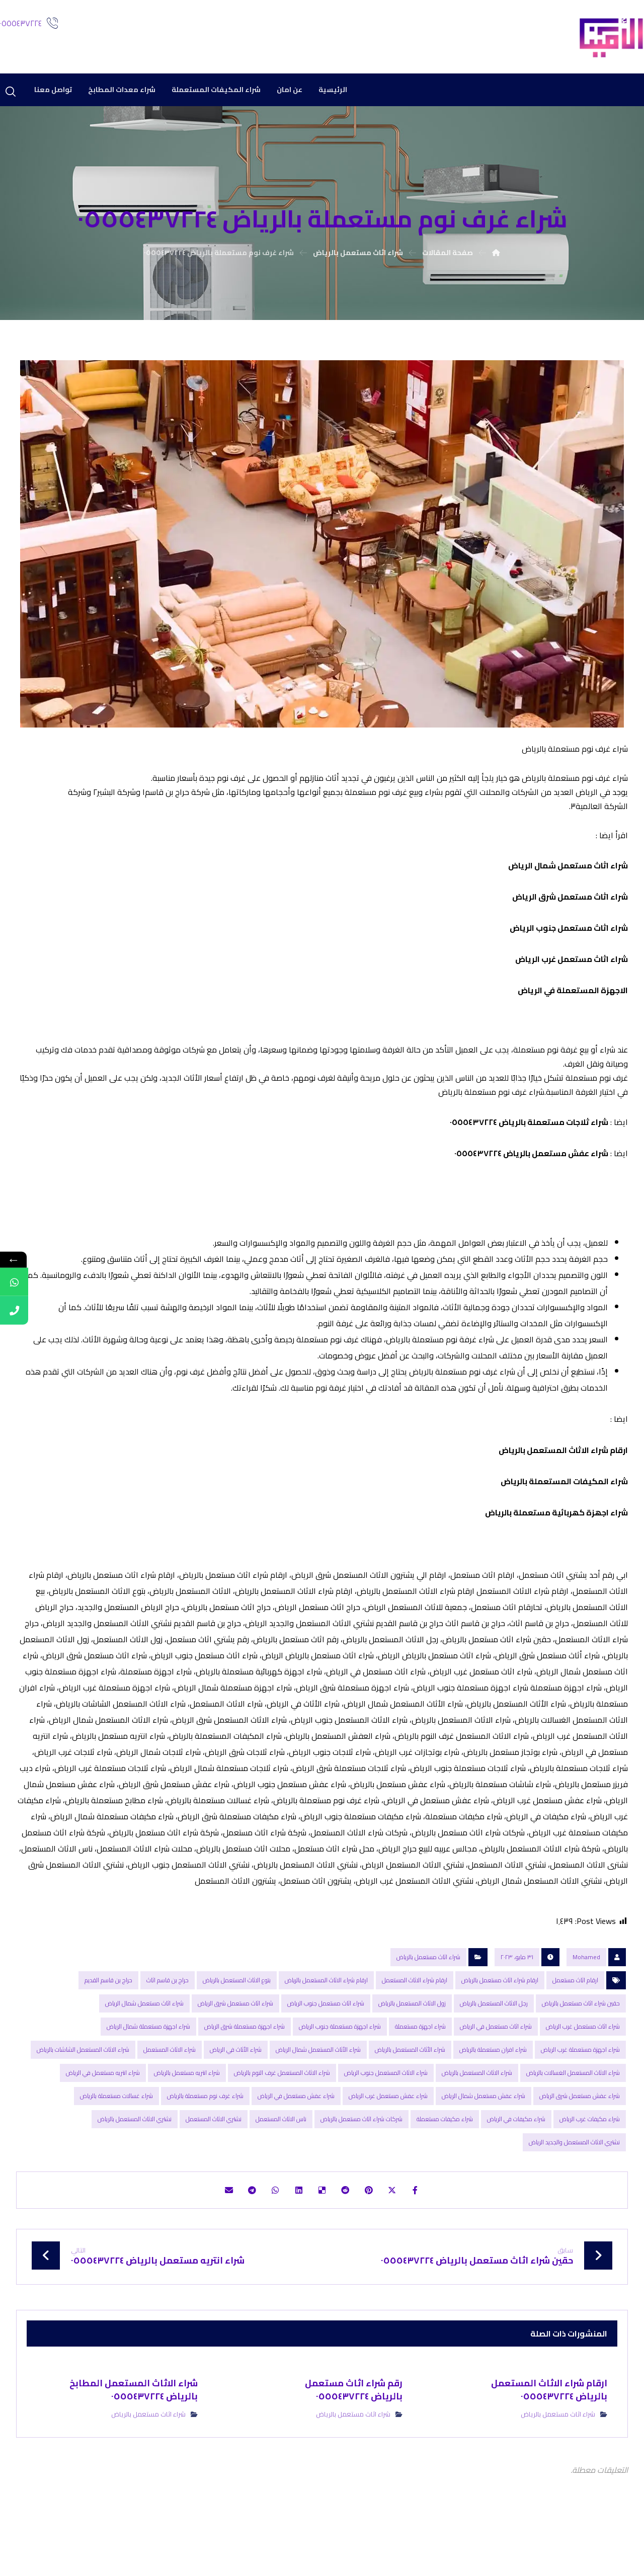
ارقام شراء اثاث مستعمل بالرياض (499, 2010)
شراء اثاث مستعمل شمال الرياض (567, 879)
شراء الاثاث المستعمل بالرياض (477, 2102)
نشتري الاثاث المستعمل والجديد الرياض (574, 2172)
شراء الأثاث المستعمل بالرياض (410, 2079)
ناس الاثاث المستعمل (281, 2148)
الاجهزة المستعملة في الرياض (573, 1003)
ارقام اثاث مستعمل (575, 2010)
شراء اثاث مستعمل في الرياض (496, 2056)
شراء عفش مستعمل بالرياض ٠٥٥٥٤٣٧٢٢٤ (531, 1176)
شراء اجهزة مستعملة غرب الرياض (580, 2079)
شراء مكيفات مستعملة (445, 2148)
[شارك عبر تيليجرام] (240, 2222)
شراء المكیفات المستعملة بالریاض (564, 1508)
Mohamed (586, 1986)
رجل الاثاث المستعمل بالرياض (494, 2033)
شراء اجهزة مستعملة (420, 2056)
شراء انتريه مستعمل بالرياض (187, 2102)
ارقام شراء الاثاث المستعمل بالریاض (563, 1477)
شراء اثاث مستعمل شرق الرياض (570, 910)
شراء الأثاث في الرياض (236, 2079)
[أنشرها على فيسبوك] (431, 2222)
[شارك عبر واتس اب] (268, 2222)
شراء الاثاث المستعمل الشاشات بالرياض (83, 2079)
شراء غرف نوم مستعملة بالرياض (205, 2125)
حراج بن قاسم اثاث (167, 2010)
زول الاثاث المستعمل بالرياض (412, 2033)
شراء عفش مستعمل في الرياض (296, 2125)
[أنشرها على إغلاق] (403, 2222)
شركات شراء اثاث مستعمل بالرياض (361, 2148)
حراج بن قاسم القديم (108, 2010)
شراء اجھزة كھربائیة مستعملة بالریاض (556, 1540)
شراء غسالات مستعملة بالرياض (116, 2125)
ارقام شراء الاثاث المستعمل (414, 2010)
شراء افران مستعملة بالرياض (493, 2079)
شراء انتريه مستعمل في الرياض (103, 2102)
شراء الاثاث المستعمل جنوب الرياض (386, 2102)
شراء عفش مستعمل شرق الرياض (579, 2125)
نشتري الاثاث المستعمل (214, 2148)
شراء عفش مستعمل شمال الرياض (483, 2125)
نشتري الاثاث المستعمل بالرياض (135, 2148)
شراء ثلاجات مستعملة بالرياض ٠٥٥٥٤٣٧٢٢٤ (529, 1145)
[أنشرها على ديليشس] (322, 2222)
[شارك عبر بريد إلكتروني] (213, 2222)
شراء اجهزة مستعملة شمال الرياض (148, 2056)
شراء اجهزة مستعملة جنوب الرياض (340, 2056)
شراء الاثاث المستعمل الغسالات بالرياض (573, 2102)
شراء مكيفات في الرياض (516, 2148)
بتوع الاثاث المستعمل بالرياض (237, 2010)
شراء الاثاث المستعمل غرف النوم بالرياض (282, 2102)
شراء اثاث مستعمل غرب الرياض (571, 972)
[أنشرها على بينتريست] (376, 2222)
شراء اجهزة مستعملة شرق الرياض (244, 2056)
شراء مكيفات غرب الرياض (589, 2148)
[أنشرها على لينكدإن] (295, 2222)
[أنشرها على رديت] (349, 2222)
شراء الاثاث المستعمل (169, 2079)
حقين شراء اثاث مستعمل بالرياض (581, 2033)
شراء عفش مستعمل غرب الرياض (388, 2125)
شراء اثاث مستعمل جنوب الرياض (569, 941)
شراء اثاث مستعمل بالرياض (428, 1986)
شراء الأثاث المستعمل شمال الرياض (318, 2079)
